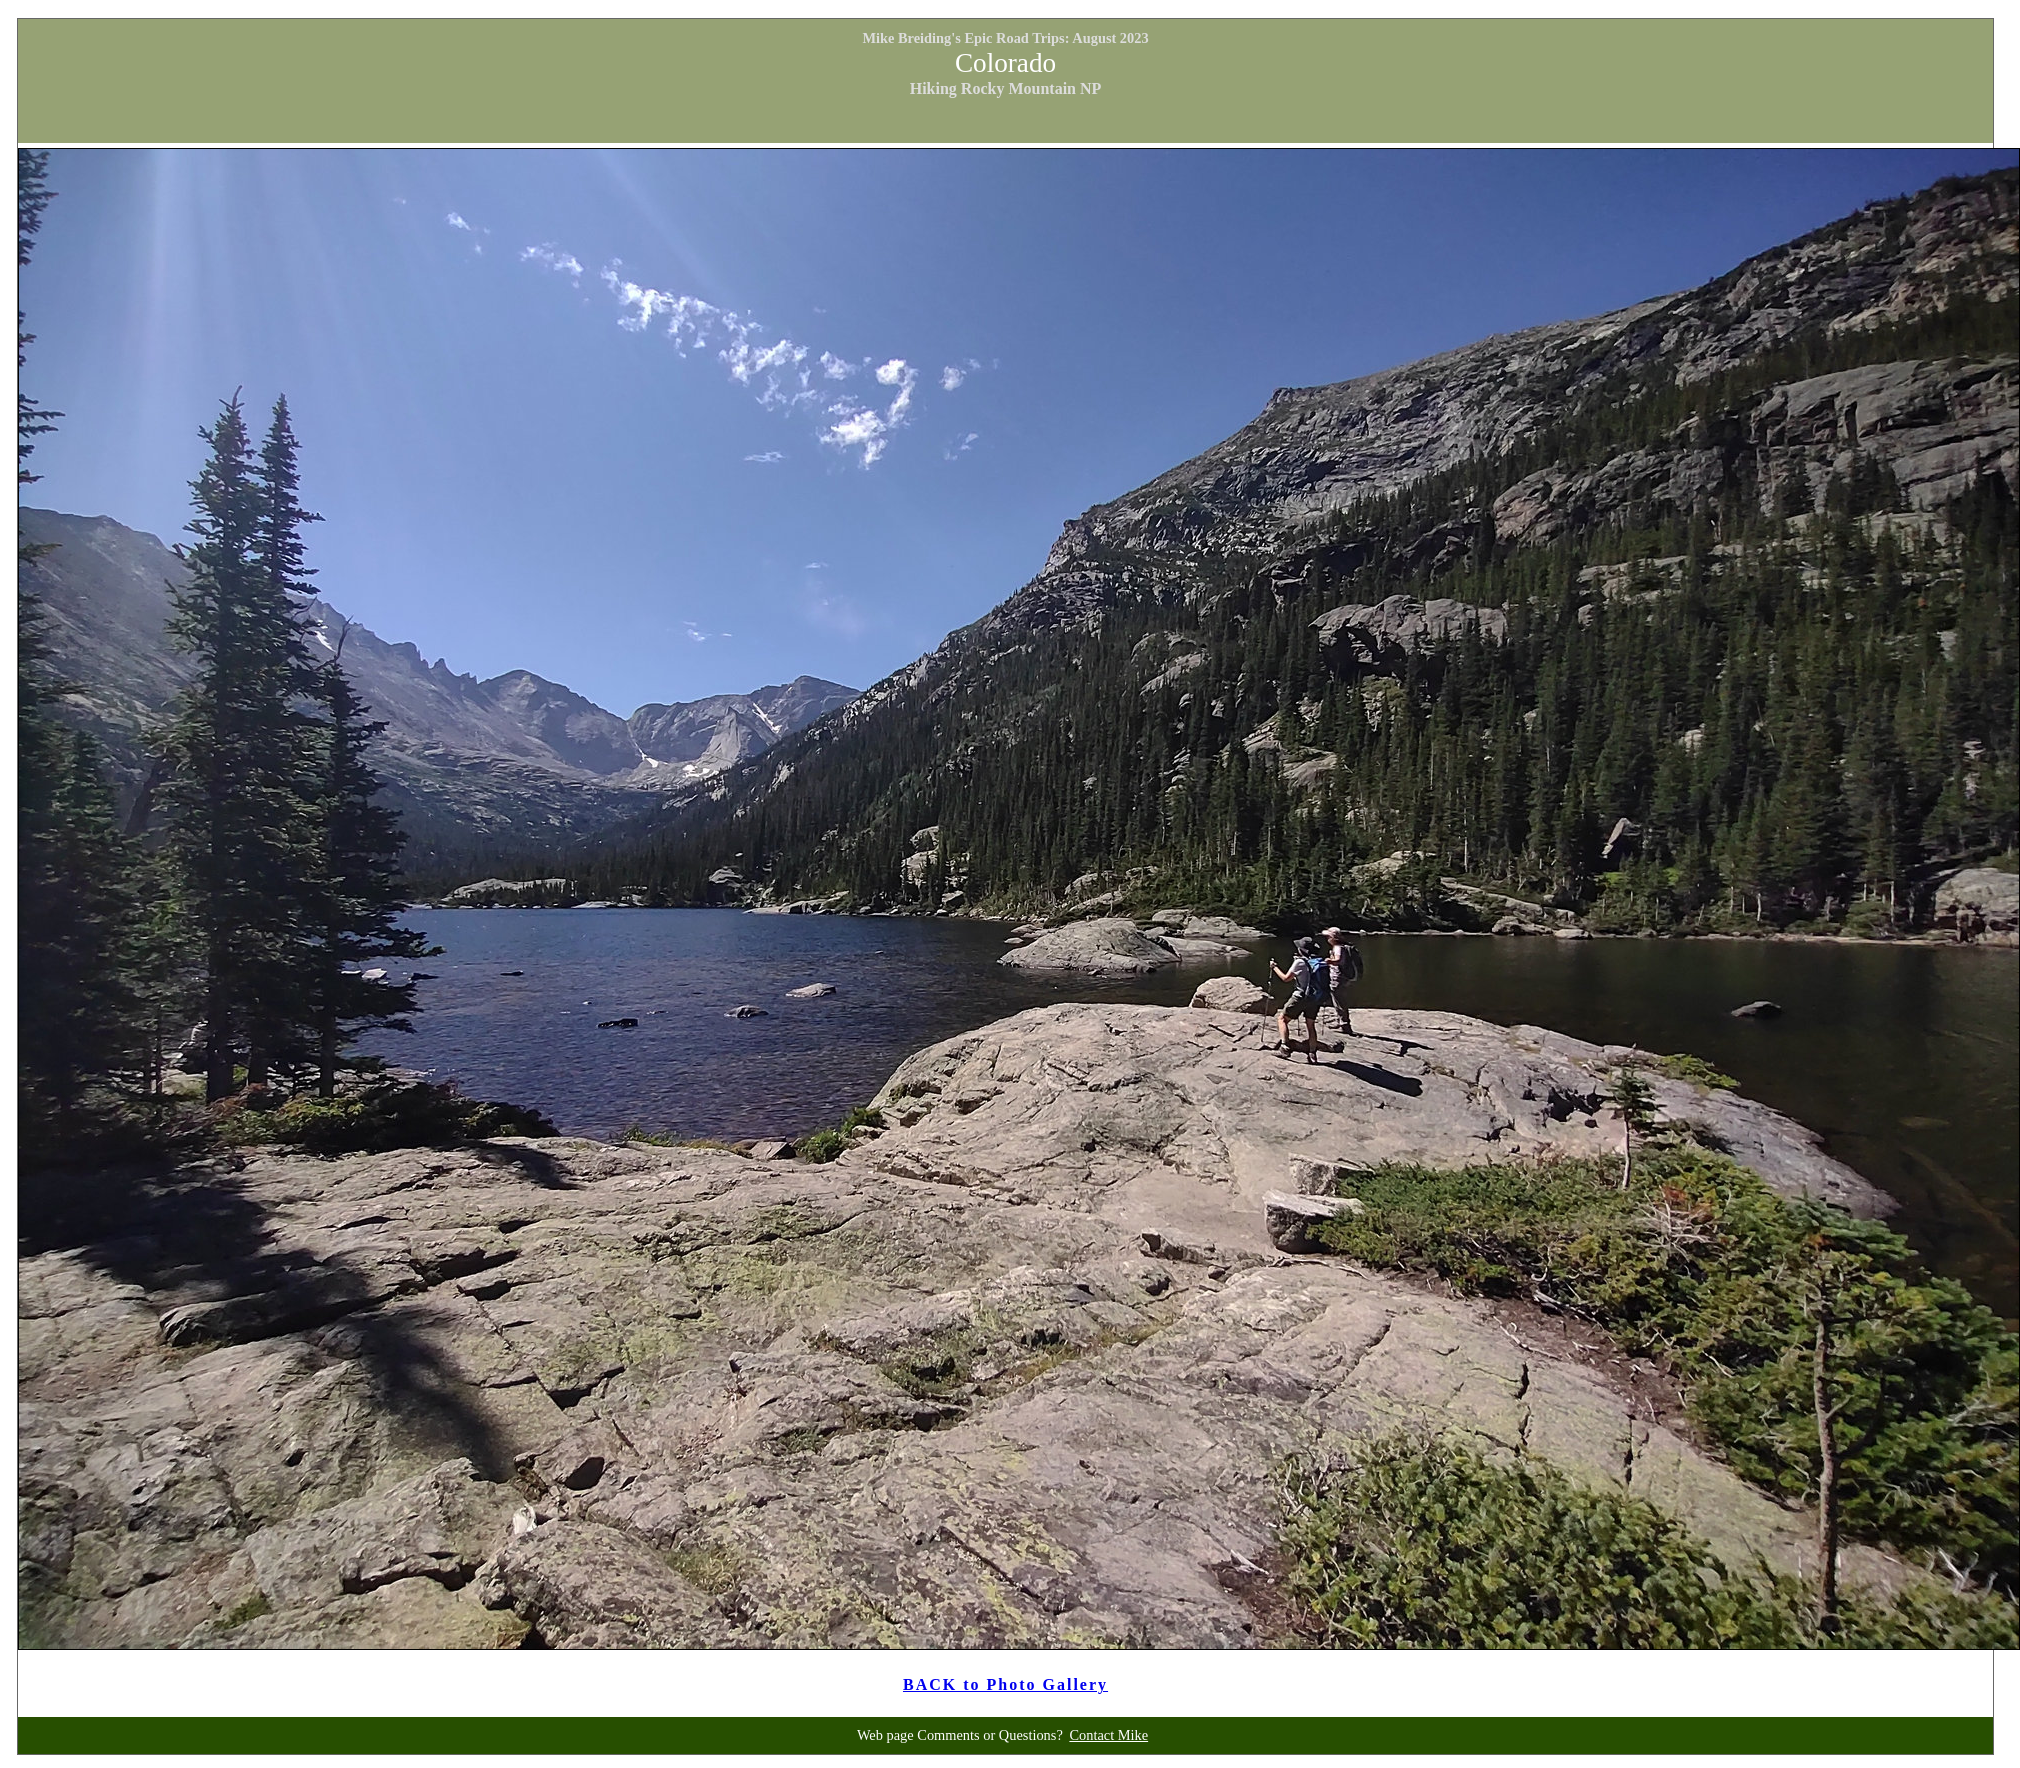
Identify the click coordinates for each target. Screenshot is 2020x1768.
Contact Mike (1108, 1735)
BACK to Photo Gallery (1005, 1684)
